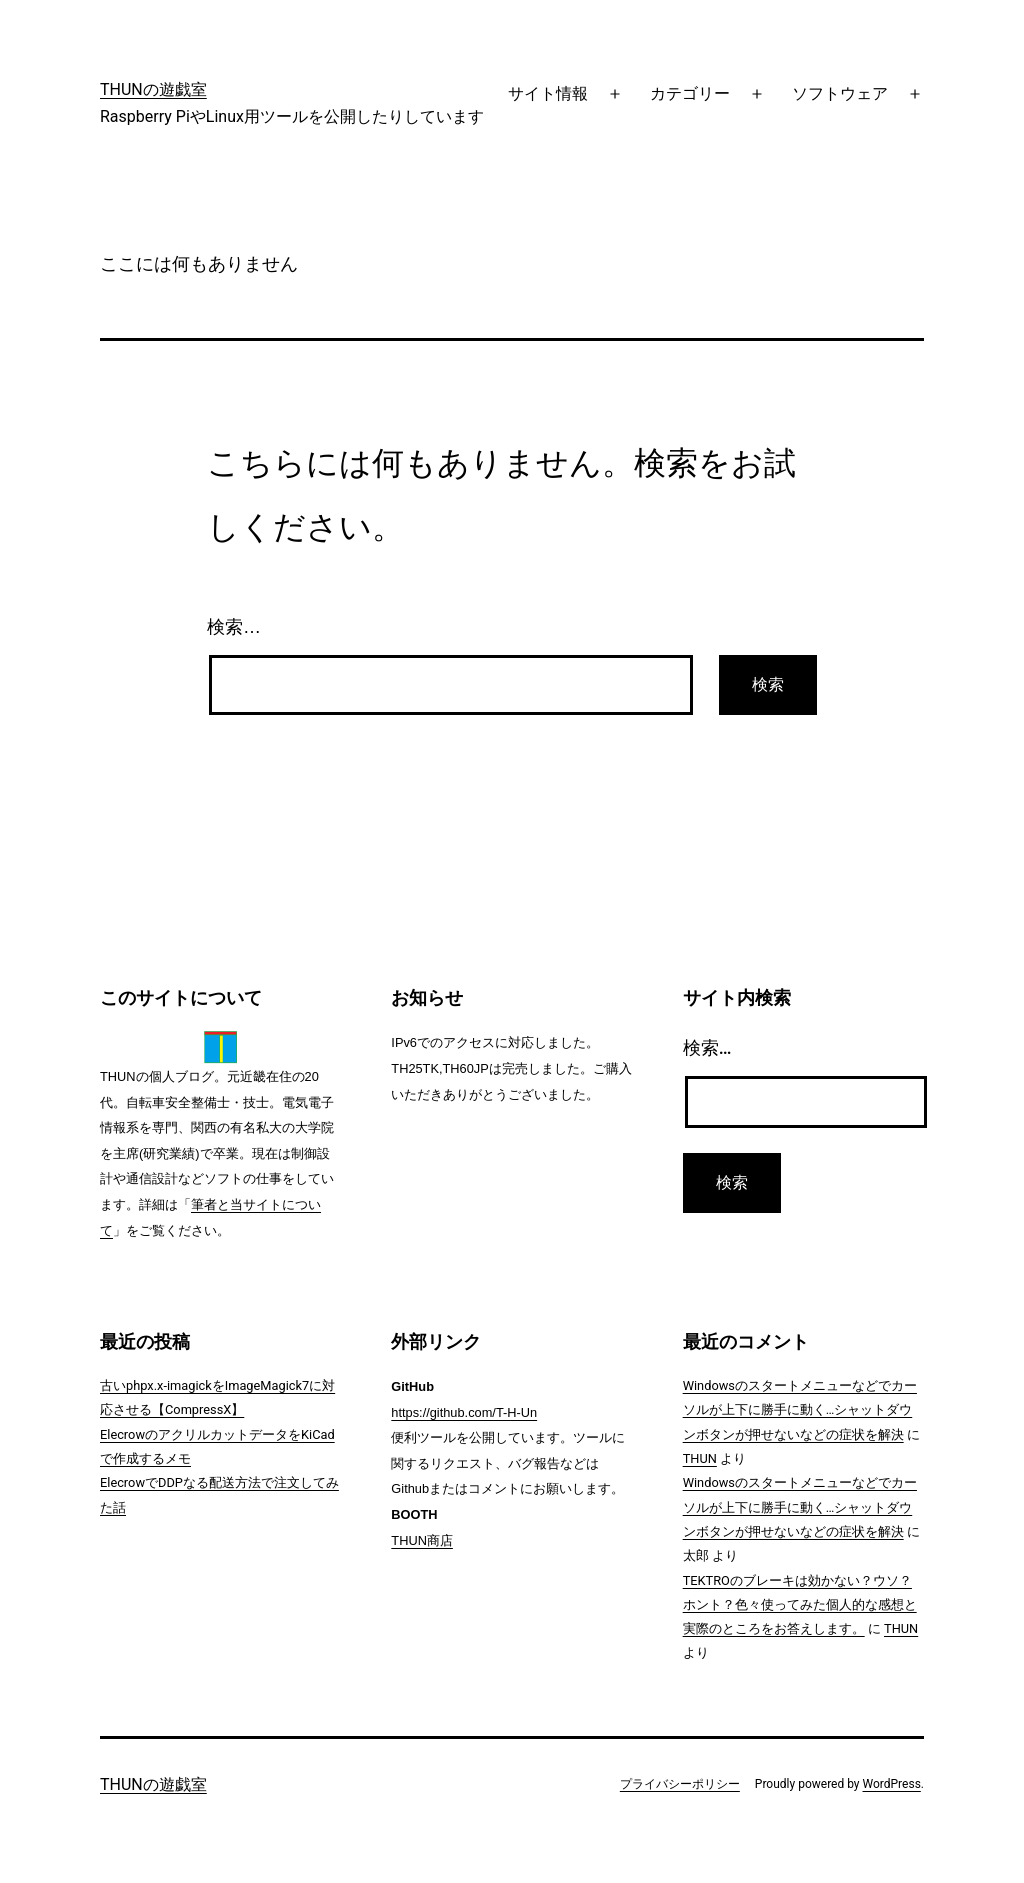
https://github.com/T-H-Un (464, 1412)
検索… (234, 627)
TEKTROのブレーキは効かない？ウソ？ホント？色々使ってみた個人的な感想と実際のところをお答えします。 (800, 1605)
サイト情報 (548, 93)
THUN (700, 1458)
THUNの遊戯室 (153, 89)
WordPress (892, 1784)
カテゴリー (690, 93)
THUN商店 (422, 1540)
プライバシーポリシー (680, 1784)
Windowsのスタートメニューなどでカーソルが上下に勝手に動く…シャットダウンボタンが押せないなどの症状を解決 (800, 1410)
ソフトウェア (840, 93)
